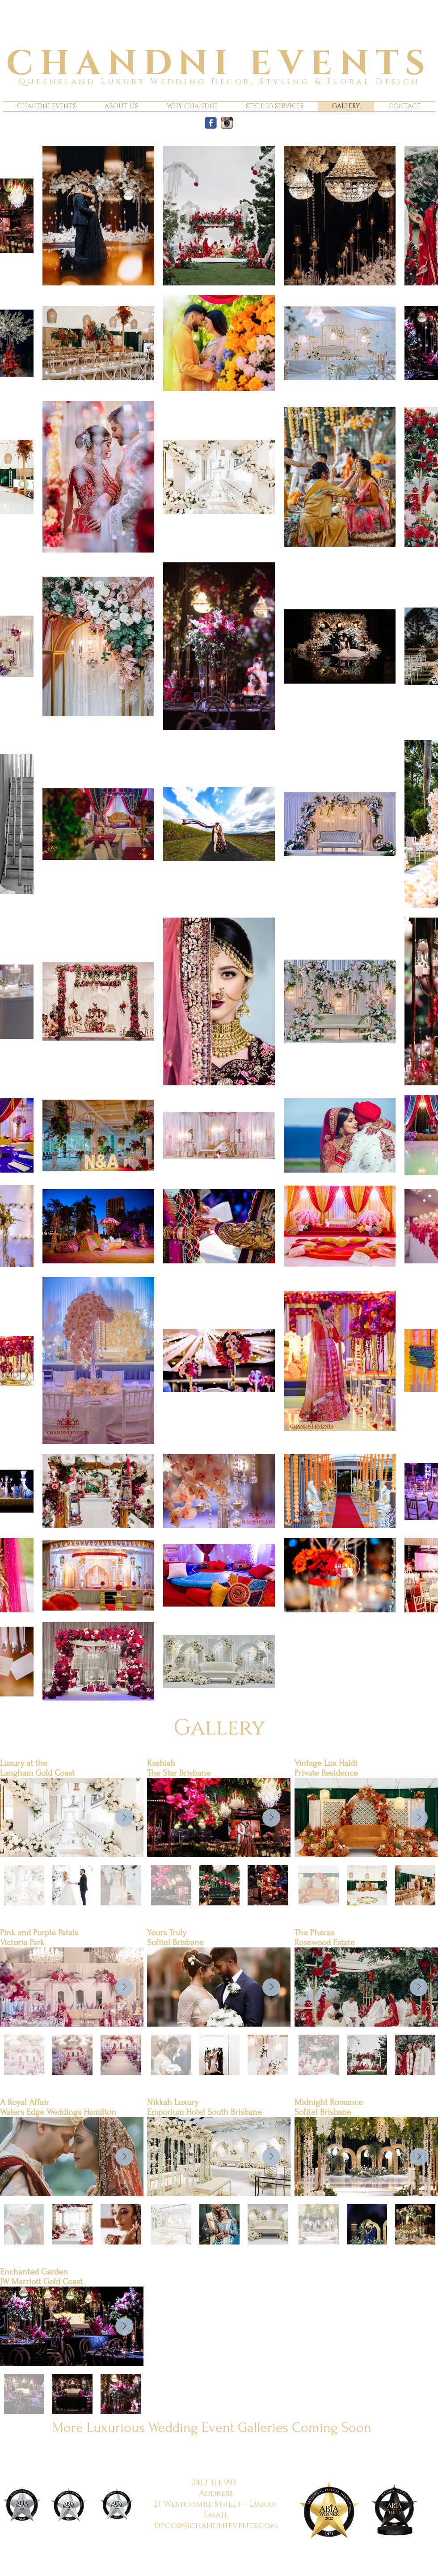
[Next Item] (124, 1818)
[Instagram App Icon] (227, 123)
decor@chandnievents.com (216, 2526)
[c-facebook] (211, 123)
